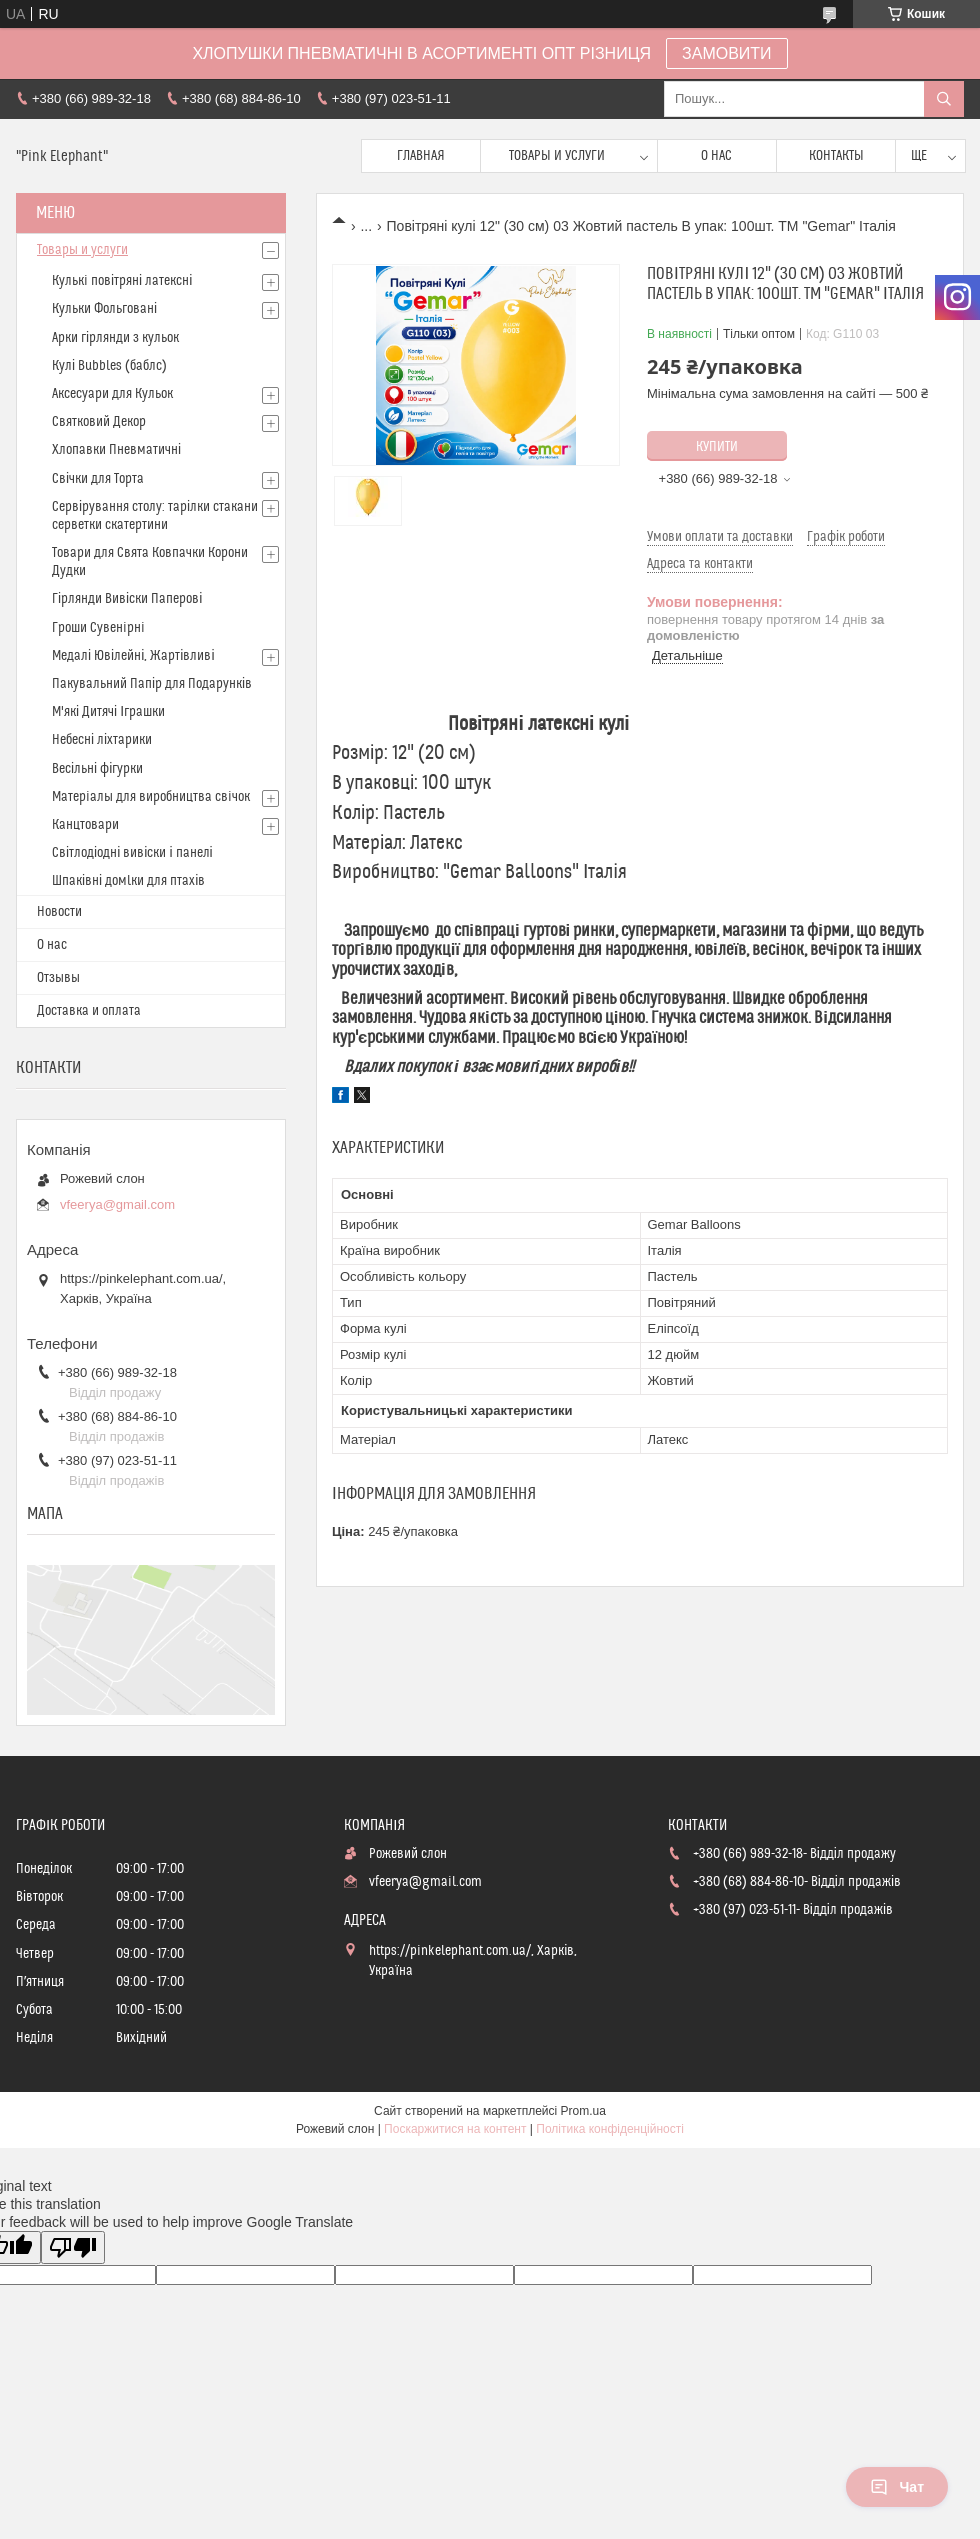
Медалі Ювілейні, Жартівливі (133, 656)
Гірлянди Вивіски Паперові (127, 599)
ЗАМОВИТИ (727, 53)
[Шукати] (944, 99)
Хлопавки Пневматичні (116, 450)
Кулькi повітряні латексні (122, 281)
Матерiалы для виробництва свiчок (151, 797)
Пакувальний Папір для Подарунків (152, 684)
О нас (716, 156)
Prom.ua (583, 2111)
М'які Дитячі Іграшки (108, 712)
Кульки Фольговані (104, 309)
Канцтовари (85, 825)
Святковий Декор (99, 422)
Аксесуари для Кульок (112, 394)
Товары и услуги (557, 156)
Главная (421, 156)
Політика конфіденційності (610, 2129)
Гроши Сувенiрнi (98, 628)
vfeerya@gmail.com (117, 1204)
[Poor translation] (73, 2247)
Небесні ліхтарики (102, 740)
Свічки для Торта (98, 479)
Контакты (836, 156)
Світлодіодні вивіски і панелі (132, 853)
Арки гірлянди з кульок (115, 338)
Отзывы (58, 978)
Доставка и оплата (89, 1011)
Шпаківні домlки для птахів (128, 881)
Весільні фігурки (97, 769)
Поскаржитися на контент (455, 2129)
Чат (897, 2487)
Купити (717, 447)
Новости (59, 912)
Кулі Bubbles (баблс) (109, 366)
